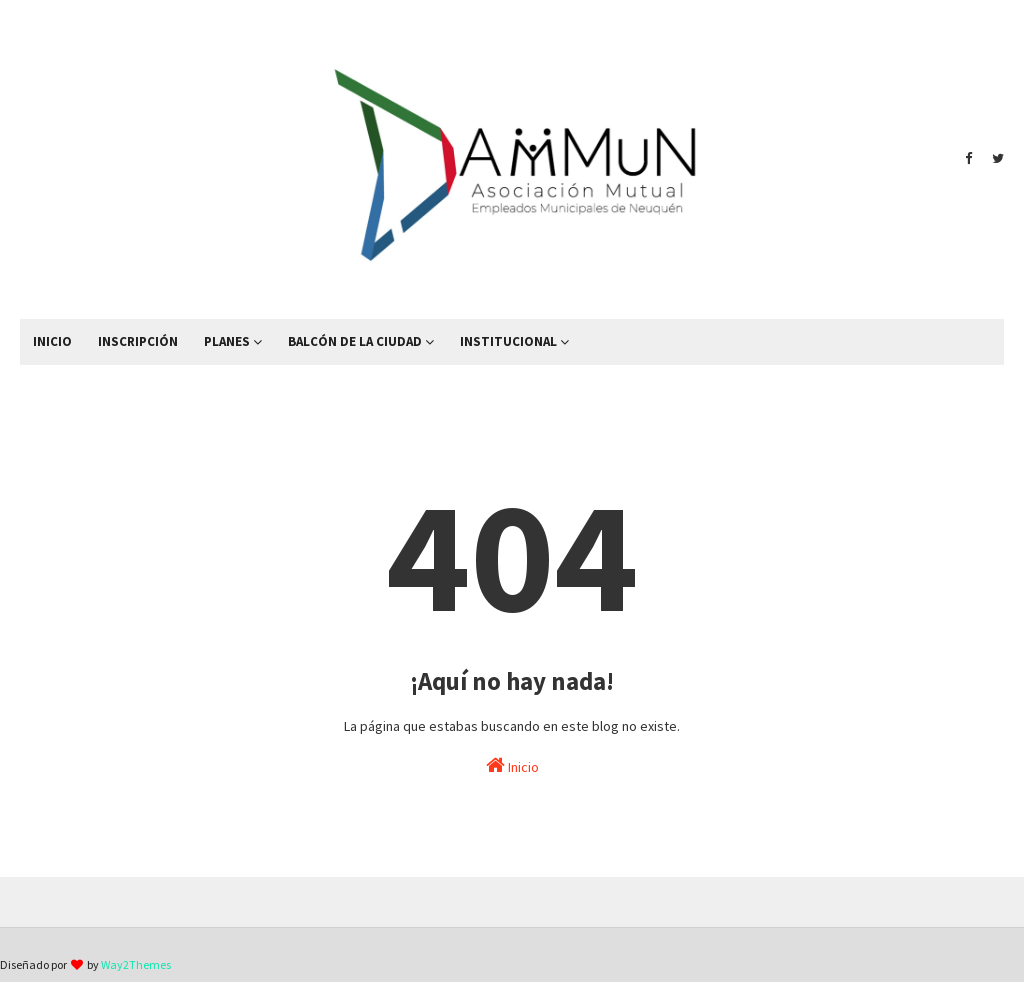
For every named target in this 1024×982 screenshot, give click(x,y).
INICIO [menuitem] (52, 341)
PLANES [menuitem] (227, 341)
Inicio (512, 765)
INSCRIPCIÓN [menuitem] (138, 341)
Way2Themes (136, 964)
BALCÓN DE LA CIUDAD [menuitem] (355, 341)
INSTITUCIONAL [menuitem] (508, 341)
